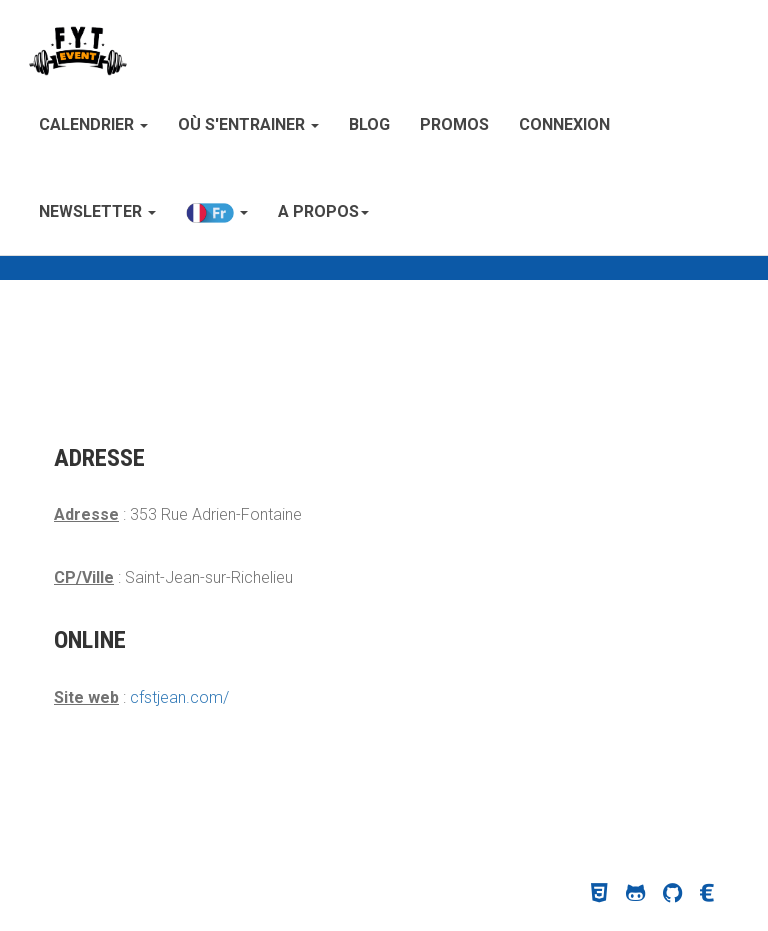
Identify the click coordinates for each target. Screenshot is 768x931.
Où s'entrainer (248, 124)
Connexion (564, 124)
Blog (369, 124)
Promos (454, 124)
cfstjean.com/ (179, 697)
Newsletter (97, 211)
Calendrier (93, 124)
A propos (323, 211)
